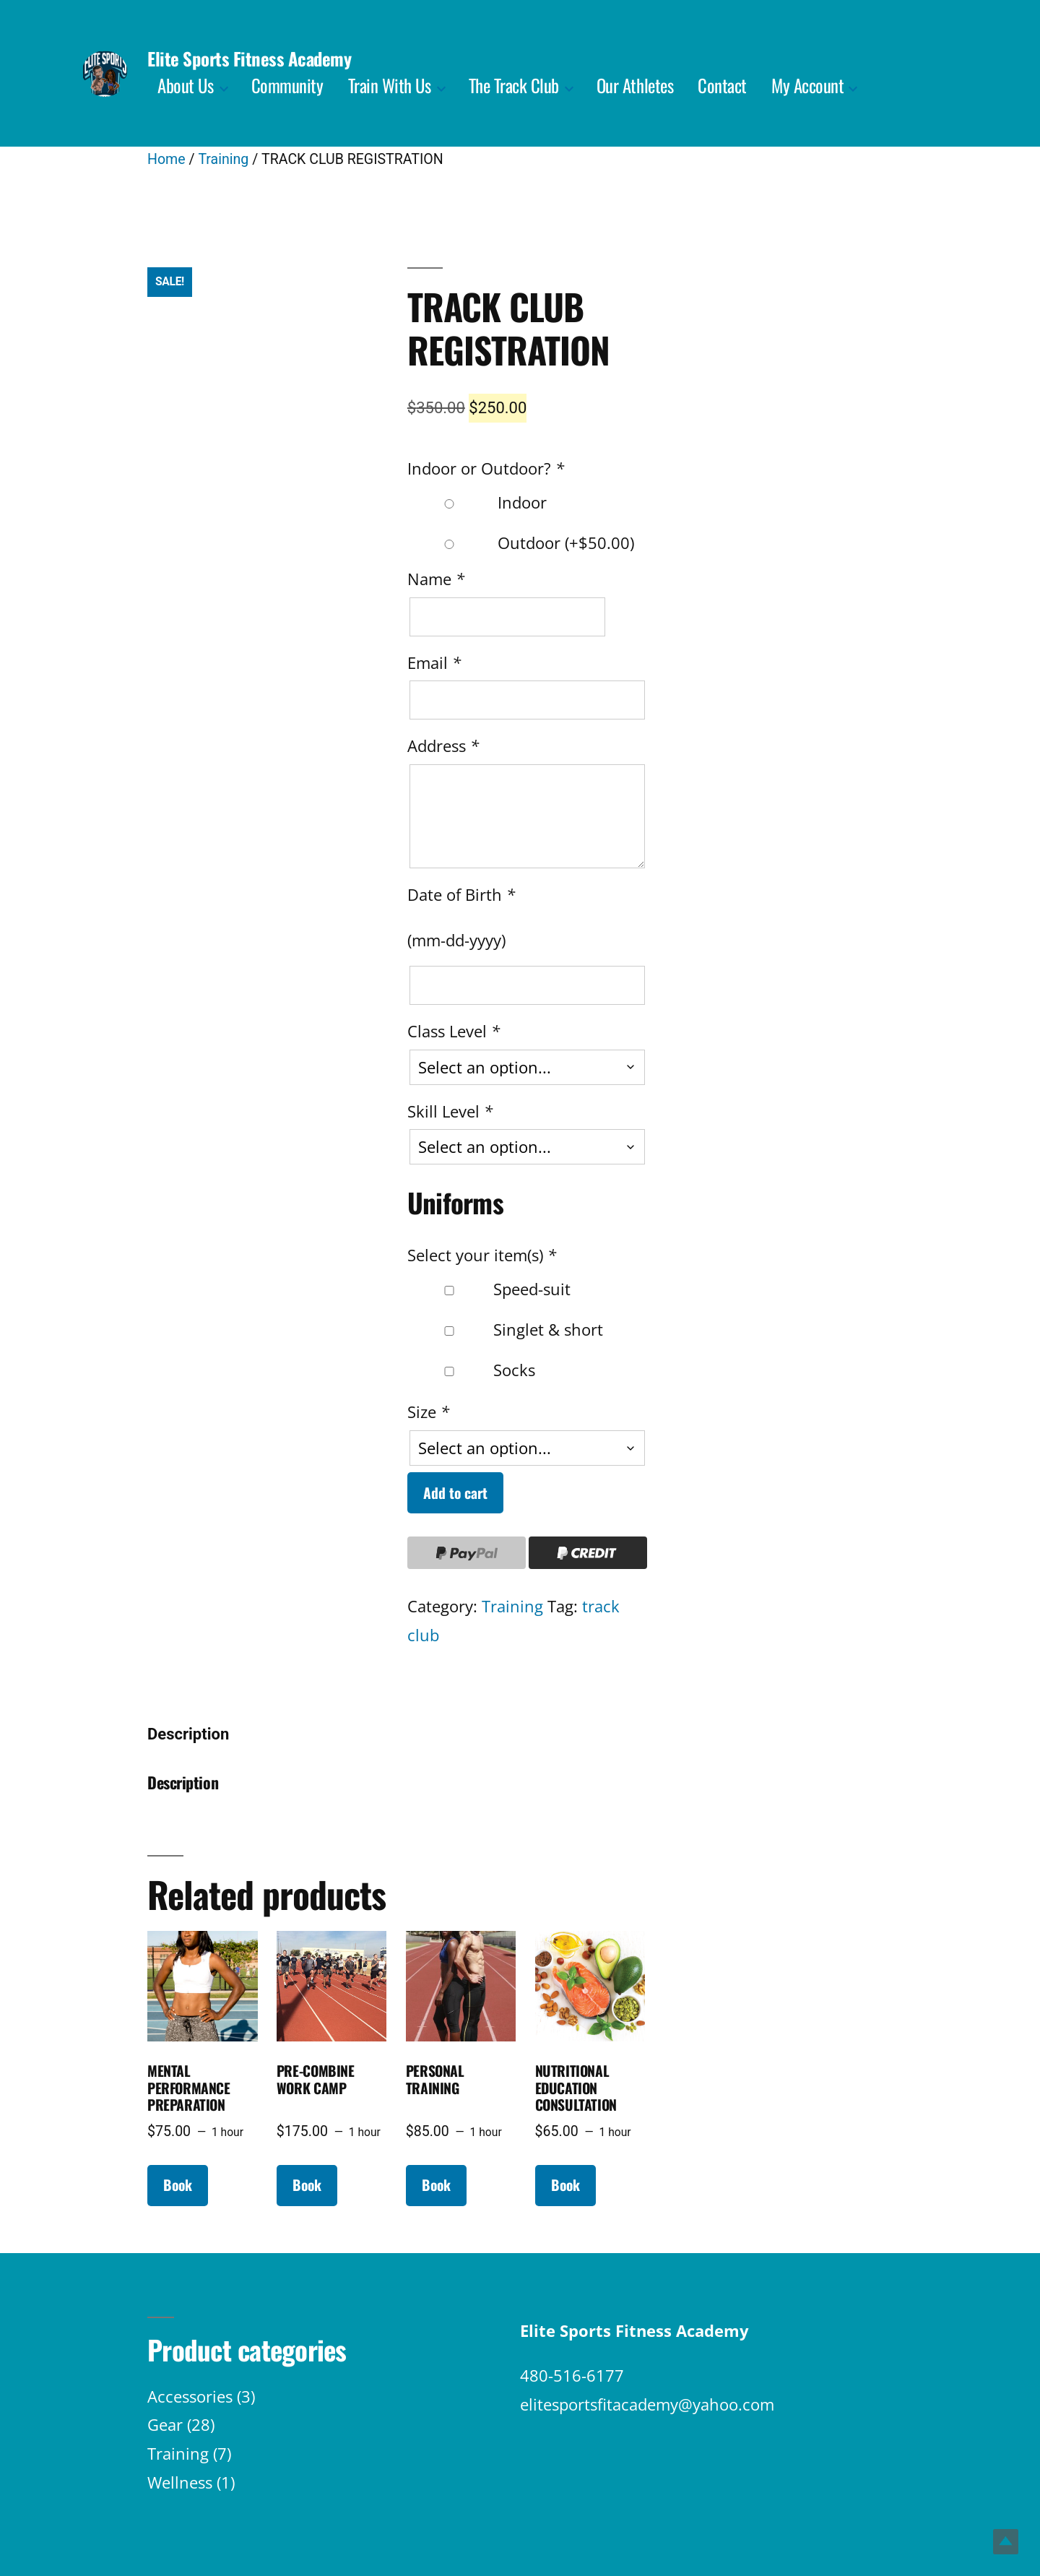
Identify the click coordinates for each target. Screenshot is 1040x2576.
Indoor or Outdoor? (487, 468)
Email (436, 662)
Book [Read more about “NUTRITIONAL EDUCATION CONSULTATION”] (565, 2184)
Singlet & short (506, 1329)
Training (223, 159)
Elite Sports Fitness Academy (249, 58)
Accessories (190, 2396)
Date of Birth (463, 894)
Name (438, 578)
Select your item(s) (483, 1255)
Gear (165, 2424)
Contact (722, 85)
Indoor (478, 502)
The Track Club (514, 85)
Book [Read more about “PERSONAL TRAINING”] (436, 2184)
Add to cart (455, 1492)
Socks (472, 1369)
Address (445, 745)
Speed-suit (490, 1289)
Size (430, 1411)
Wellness (179, 2482)
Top (1005, 2541)
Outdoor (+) (522, 542)
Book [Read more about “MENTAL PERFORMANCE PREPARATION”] (177, 2184)
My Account (807, 85)
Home (166, 159)
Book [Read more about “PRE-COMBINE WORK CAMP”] (306, 2184)
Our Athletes (635, 85)
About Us (185, 85)
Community (287, 85)
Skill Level (452, 1111)
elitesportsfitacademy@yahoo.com (647, 2404)
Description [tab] (188, 1734)
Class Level (455, 1031)
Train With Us (389, 85)
